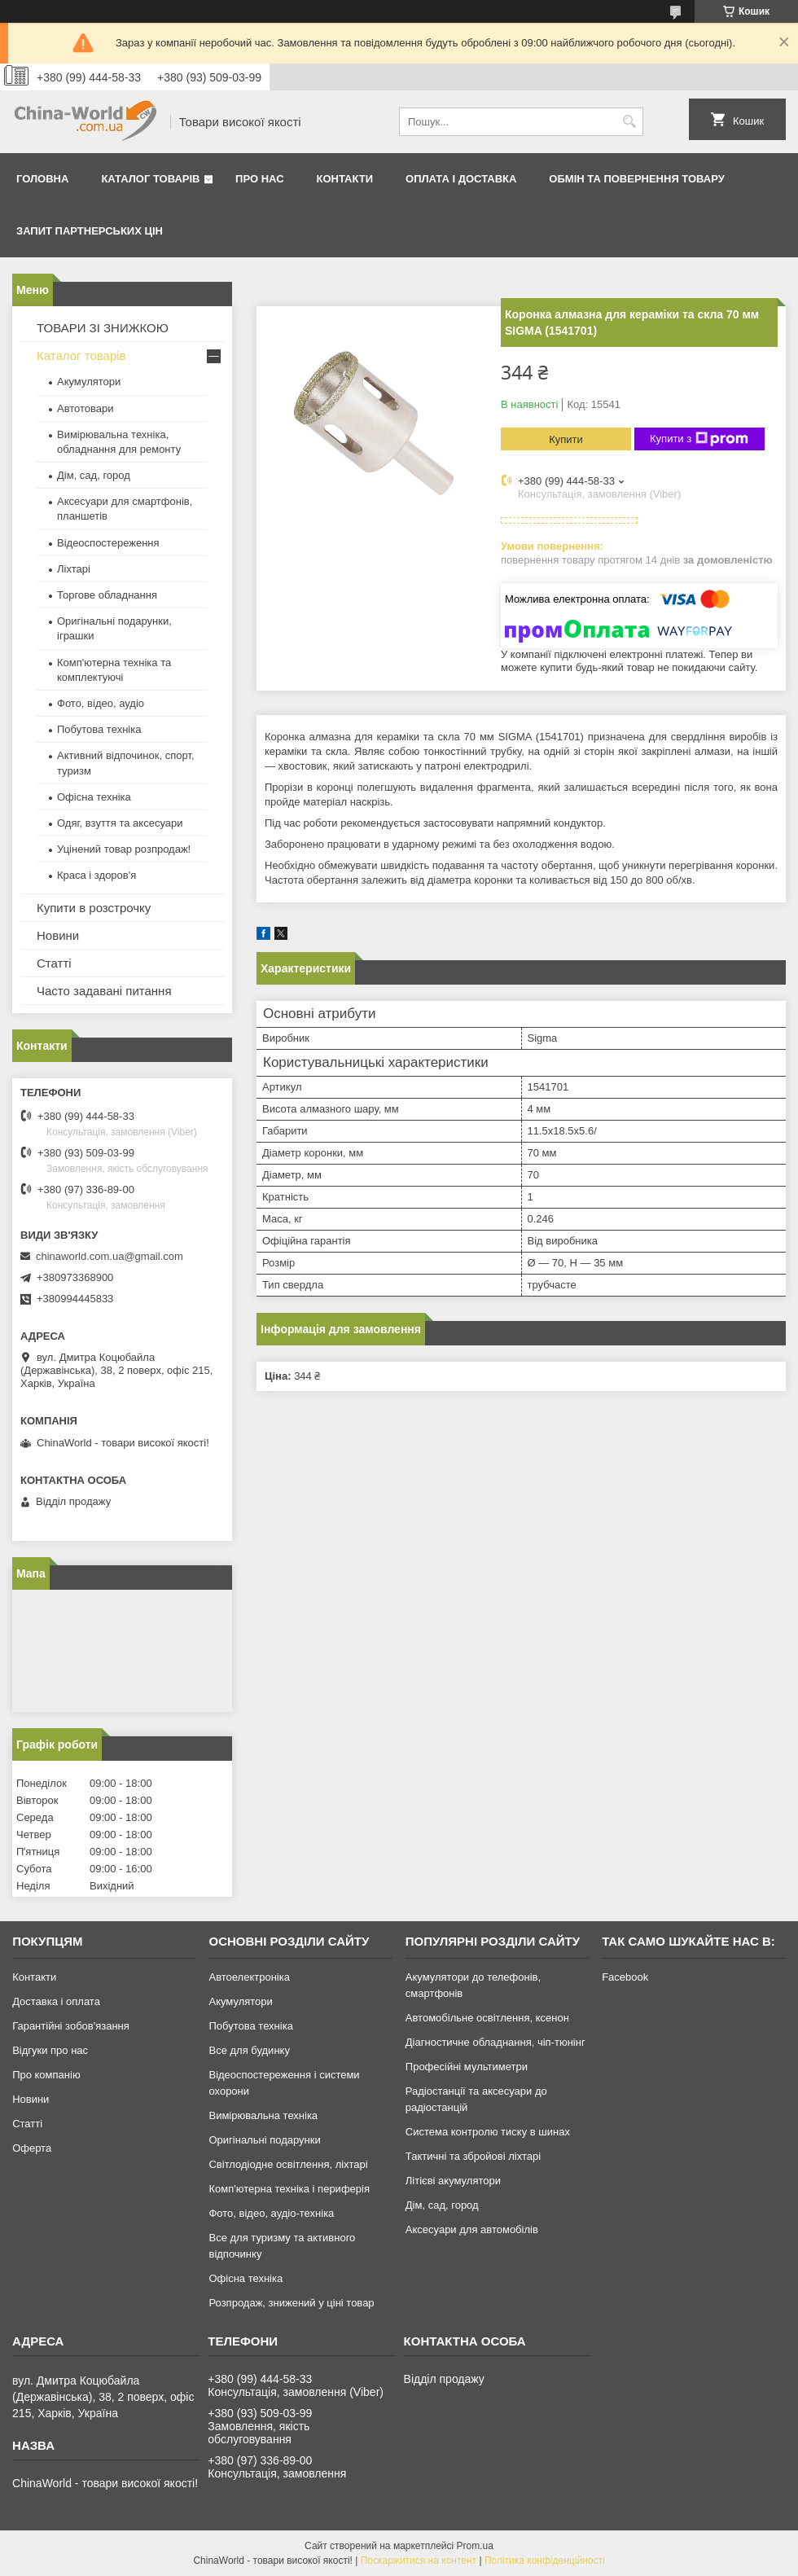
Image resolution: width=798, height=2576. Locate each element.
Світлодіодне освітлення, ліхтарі (287, 2164)
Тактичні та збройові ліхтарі (473, 2156)
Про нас (259, 179)
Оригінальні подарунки (264, 2140)
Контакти (345, 179)
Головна (42, 179)
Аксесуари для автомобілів (472, 2229)
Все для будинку (248, 2050)
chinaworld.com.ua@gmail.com (109, 1256)
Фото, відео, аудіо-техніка (271, 2213)
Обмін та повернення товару (636, 179)
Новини (58, 935)
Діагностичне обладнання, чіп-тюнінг (495, 2042)
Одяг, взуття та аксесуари (119, 823)
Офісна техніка (94, 797)
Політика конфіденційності (544, 2560)
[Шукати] (629, 122)
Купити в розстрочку (94, 908)
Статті (54, 963)
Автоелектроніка (248, 1977)
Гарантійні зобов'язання (70, 2026)
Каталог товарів (150, 179)
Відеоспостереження (108, 543)
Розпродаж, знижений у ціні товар (291, 2303)
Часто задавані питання (104, 991)
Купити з (699, 439)
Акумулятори (89, 381)
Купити (566, 439)
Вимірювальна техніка (263, 2115)
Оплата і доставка (461, 179)
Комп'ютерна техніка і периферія (289, 2189)
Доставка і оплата (56, 2001)
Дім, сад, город (93, 475)
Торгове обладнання (107, 595)
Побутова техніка (99, 729)
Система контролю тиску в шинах (488, 2132)
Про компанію (46, 2075)
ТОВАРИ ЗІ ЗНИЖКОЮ (103, 328)
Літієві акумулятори (453, 2180)
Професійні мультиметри (467, 2066)
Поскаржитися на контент (418, 2560)
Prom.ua (475, 2546)
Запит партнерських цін (89, 231)
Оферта (31, 2148)
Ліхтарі (73, 569)
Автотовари (85, 408)
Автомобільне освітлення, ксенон (487, 2018)
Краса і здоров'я (96, 875)
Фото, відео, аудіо (100, 703)
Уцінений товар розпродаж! (124, 849)
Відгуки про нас (50, 2050)
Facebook (625, 1977)
